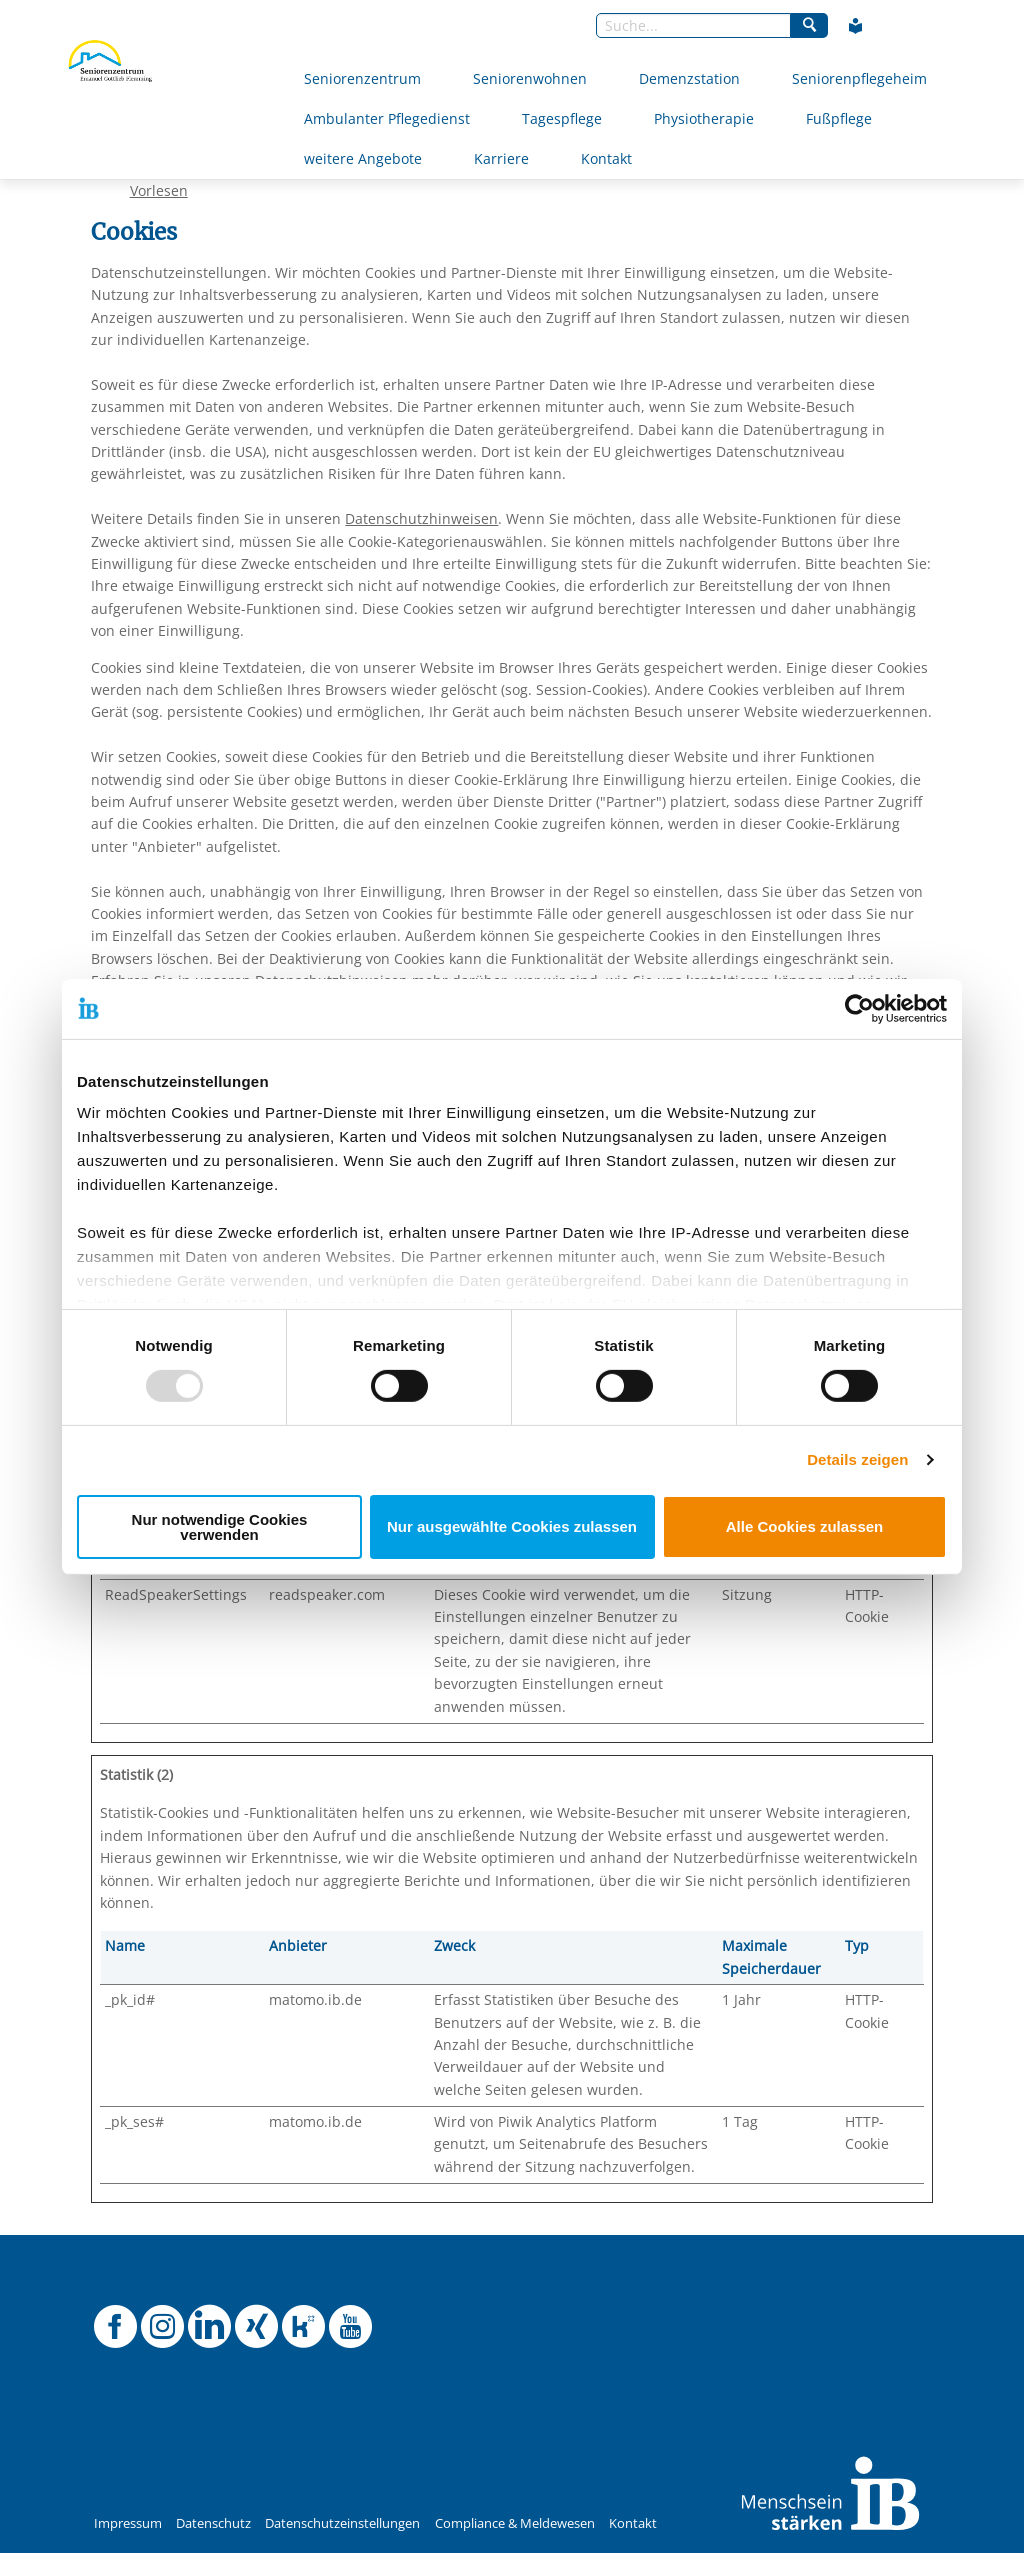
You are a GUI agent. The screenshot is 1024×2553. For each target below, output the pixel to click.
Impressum (128, 2523)
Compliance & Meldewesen (515, 2523)
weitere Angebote (363, 158)
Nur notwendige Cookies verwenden (220, 1527)
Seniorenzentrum (362, 78)
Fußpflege (839, 118)
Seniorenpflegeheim (859, 78)
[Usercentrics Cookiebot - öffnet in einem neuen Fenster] (859, 1008)
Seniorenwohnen (530, 78)
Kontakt (606, 158)
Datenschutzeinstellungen (342, 2523)
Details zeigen (857, 1459)
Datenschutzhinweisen (421, 518)
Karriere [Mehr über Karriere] (501, 158)
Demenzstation (689, 78)
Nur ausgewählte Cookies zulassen (512, 1526)
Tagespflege (562, 118)
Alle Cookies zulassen (805, 1526)
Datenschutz (213, 2523)
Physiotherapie (704, 118)
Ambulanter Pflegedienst (387, 118)
